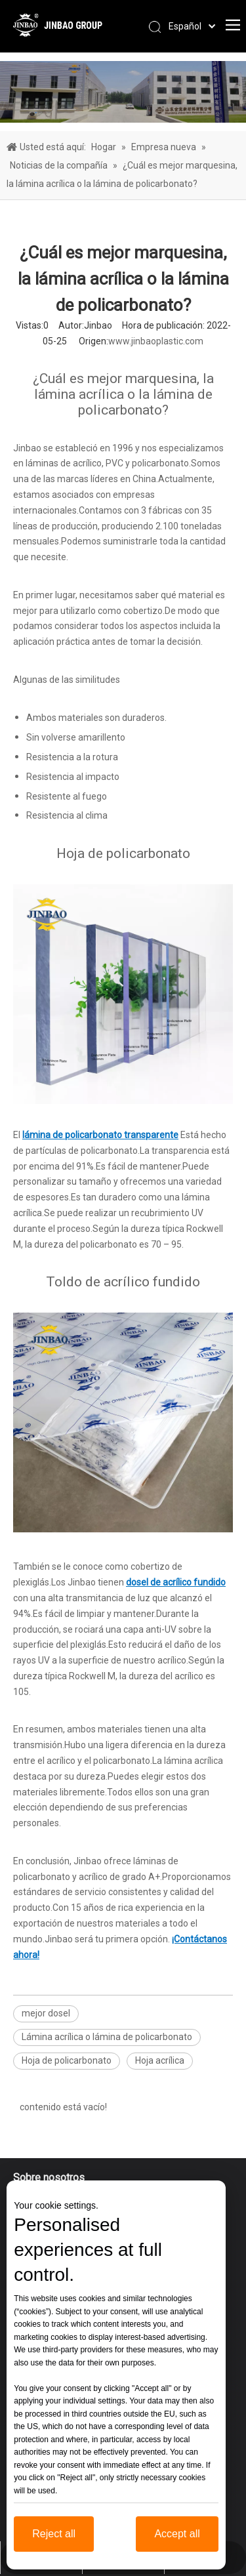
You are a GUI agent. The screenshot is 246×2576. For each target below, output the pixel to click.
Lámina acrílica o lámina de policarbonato (107, 2037)
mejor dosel (46, 2013)
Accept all (176, 2533)
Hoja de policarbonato (67, 2060)
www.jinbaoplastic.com (155, 341)
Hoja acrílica (159, 2060)
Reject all (53, 2533)
